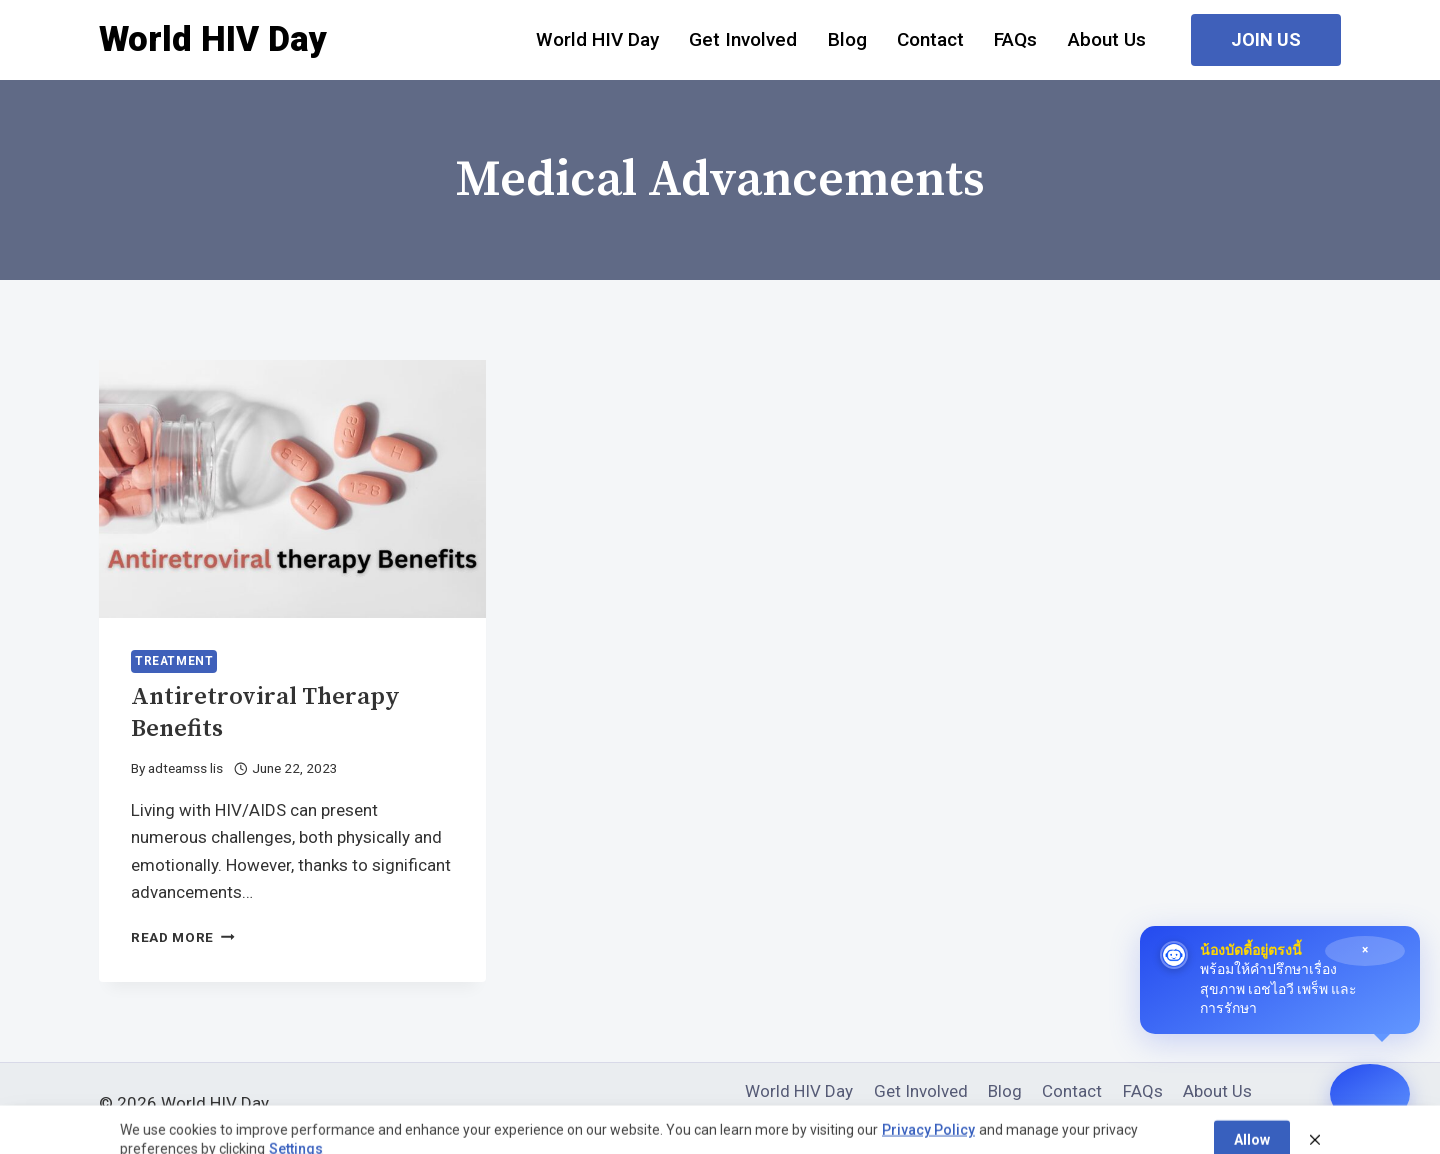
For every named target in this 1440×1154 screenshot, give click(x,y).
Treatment (174, 661)
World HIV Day (597, 39)
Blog (847, 39)
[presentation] (292, 489)
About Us (1107, 39)
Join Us (1266, 39)
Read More (183, 937)
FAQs (1015, 39)
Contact (930, 39)
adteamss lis (185, 768)
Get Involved (743, 39)
